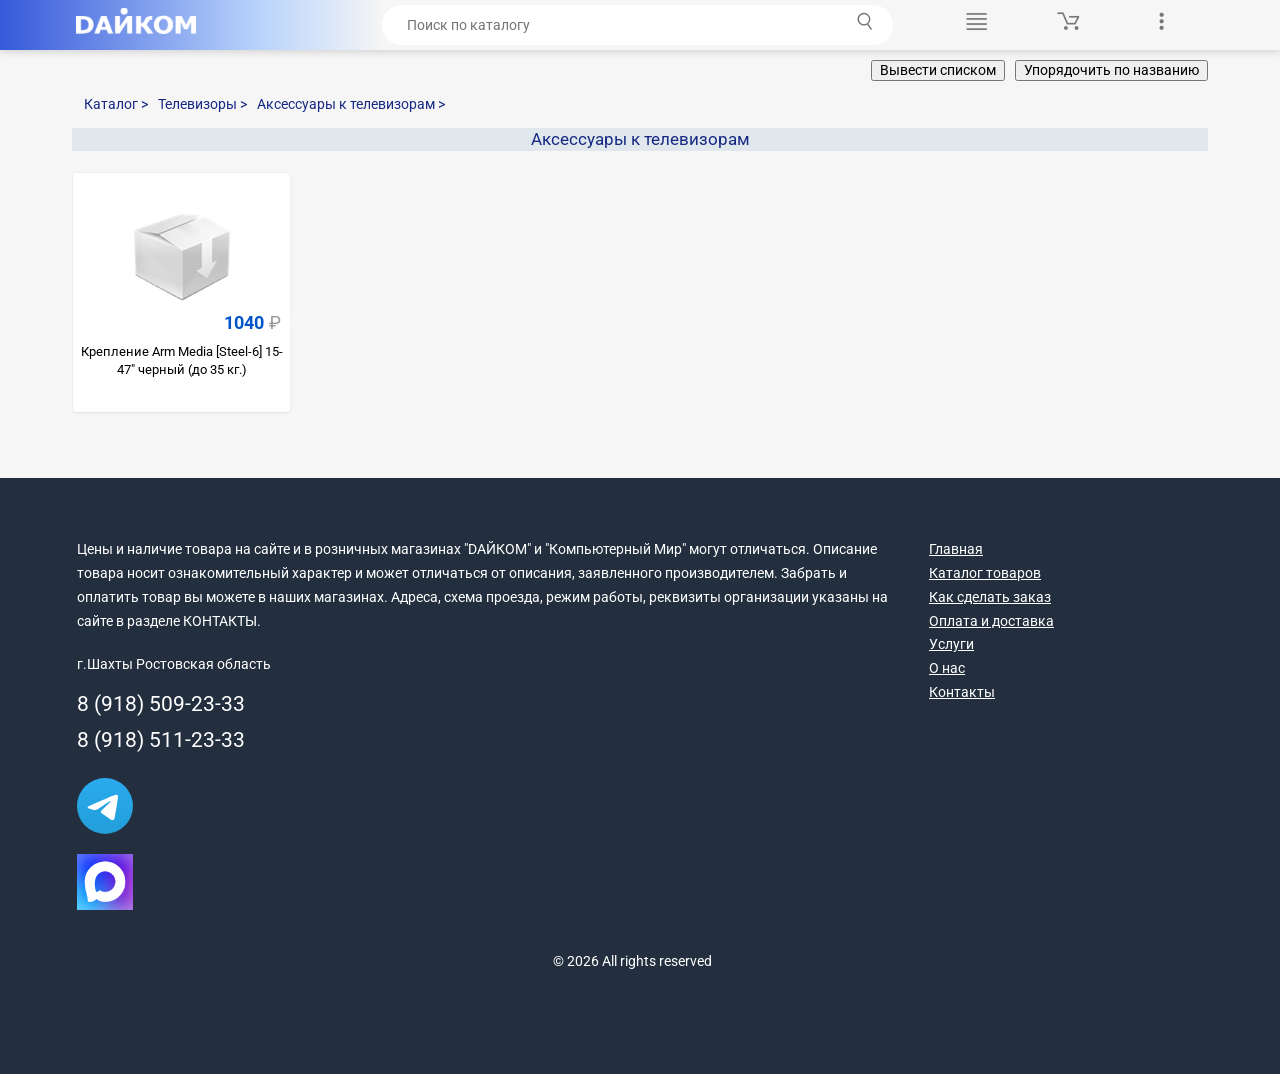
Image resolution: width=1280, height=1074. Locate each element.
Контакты (962, 692)
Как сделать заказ (990, 597)
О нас (947, 668)
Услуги (951, 644)
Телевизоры (202, 104)
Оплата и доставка (991, 621)
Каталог (116, 104)
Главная (956, 549)
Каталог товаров (985, 573)
